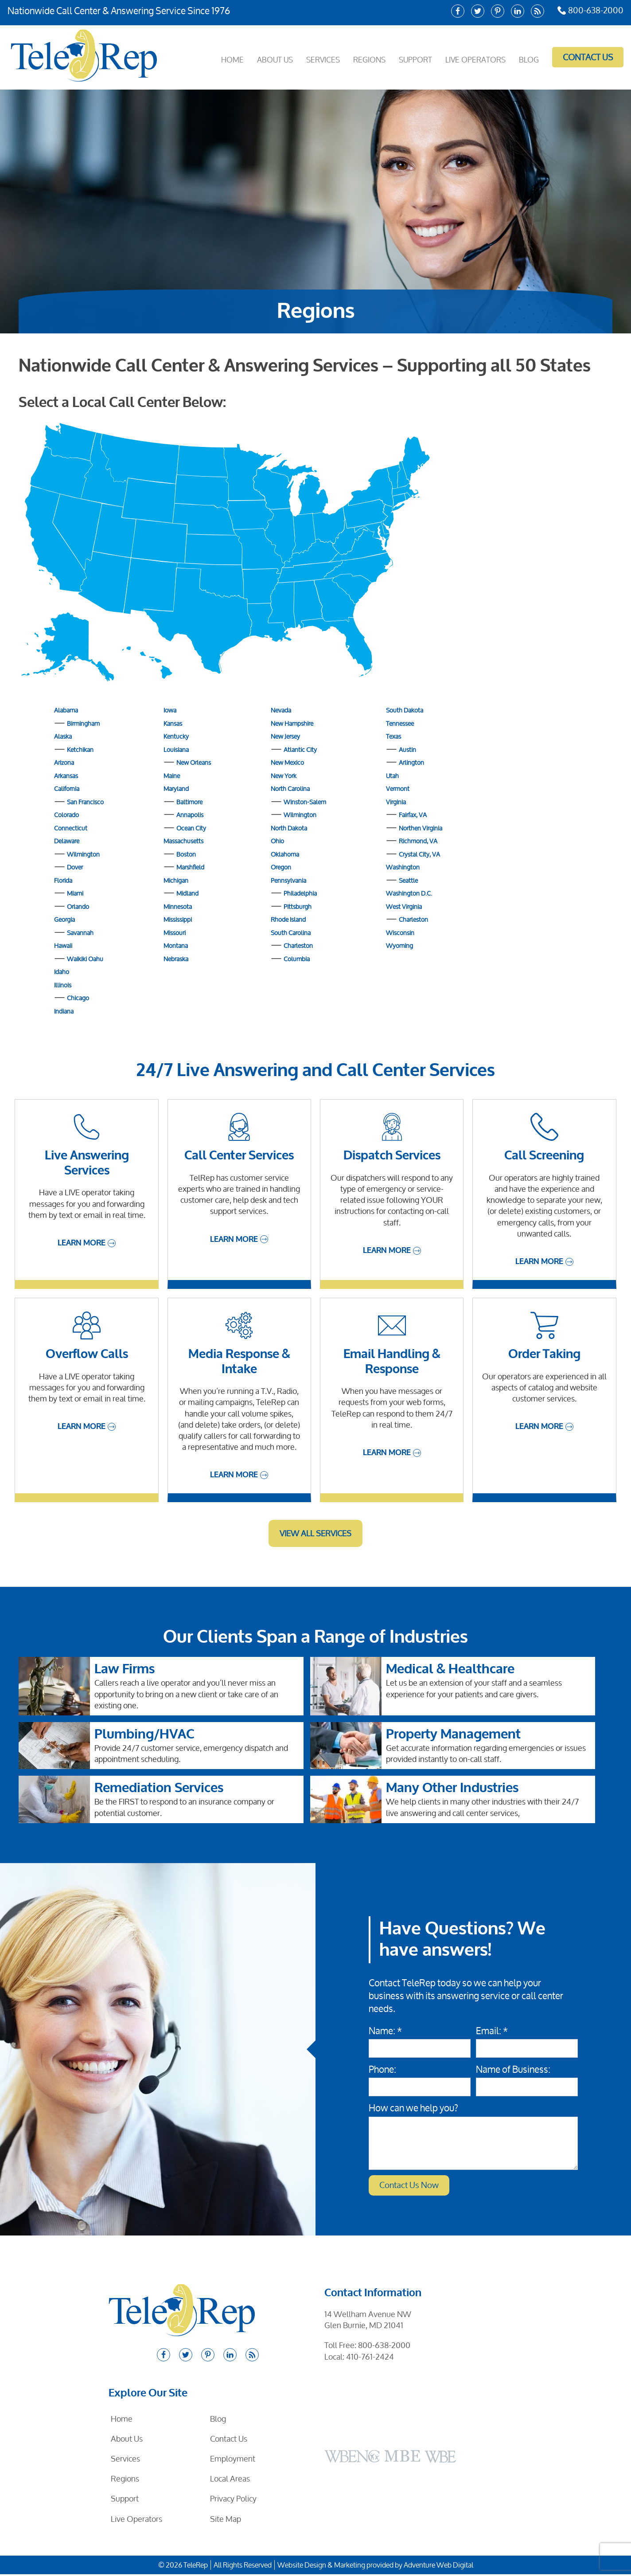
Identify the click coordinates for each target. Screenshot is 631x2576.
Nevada (281, 710)
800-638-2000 (587, 10)
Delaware (66, 840)
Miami (75, 893)
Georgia (64, 919)
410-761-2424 (370, 2358)
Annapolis (189, 814)
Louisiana (176, 749)
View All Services (315, 1533)
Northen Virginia (420, 828)
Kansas (173, 723)
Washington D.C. (409, 893)
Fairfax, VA (413, 814)
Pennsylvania (288, 880)
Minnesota (178, 906)
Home (217, 57)
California (66, 788)
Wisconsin (400, 932)
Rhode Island (288, 919)
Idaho (61, 971)
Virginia (396, 801)
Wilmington (83, 854)
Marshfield (190, 867)
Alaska (63, 736)
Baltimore (189, 801)
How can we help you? (413, 2108)
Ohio (277, 840)
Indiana (64, 1011)
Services (311, 57)
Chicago (78, 997)
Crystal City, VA (419, 854)
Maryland (176, 788)
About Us (261, 57)
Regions (360, 57)
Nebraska (176, 958)
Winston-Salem (305, 801)
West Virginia (404, 906)
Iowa (170, 710)
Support (407, 57)
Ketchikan (80, 749)
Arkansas (66, 775)
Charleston (298, 945)
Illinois (62, 985)
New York (283, 775)
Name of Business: (513, 2069)
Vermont (397, 788)
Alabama (66, 710)
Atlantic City (300, 749)
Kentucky (176, 736)
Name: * (385, 2030)
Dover (75, 867)
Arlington (411, 762)
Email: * (492, 2030)
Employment (232, 2460)
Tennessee (400, 723)
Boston (186, 854)
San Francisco (85, 801)
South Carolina (291, 932)
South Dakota (404, 710)
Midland (187, 893)
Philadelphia (300, 893)
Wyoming (399, 945)
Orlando (78, 906)
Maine (172, 775)
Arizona (64, 762)
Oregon (281, 867)
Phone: (382, 2069)
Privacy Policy (233, 2500)
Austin (407, 749)
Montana (176, 945)
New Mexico (287, 762)
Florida (63, 880)
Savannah (80, 932)
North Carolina (290, 788)
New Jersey (285, 736)
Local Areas (230, 2480)
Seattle (408, 880)
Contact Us (584, 57)
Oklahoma (285, 854)
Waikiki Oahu (85, 958)
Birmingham (83, 723)
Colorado (66, 814)
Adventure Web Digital (438, 2566)
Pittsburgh (298, 906)
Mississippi (178, 919)
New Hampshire (292, 723)
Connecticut (70, 828)
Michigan (176, 880)
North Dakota (289, 828)
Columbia (297, 958)
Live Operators (470, 57)
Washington (403, 867)
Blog (526, 57)
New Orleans (193, 762)
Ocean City (191, 828)
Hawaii (63, 945)
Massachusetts (183, 840)
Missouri (175, 932)
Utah (392, 775)
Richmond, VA (418, 840)
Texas (393, 736)
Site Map (225, 2520)
